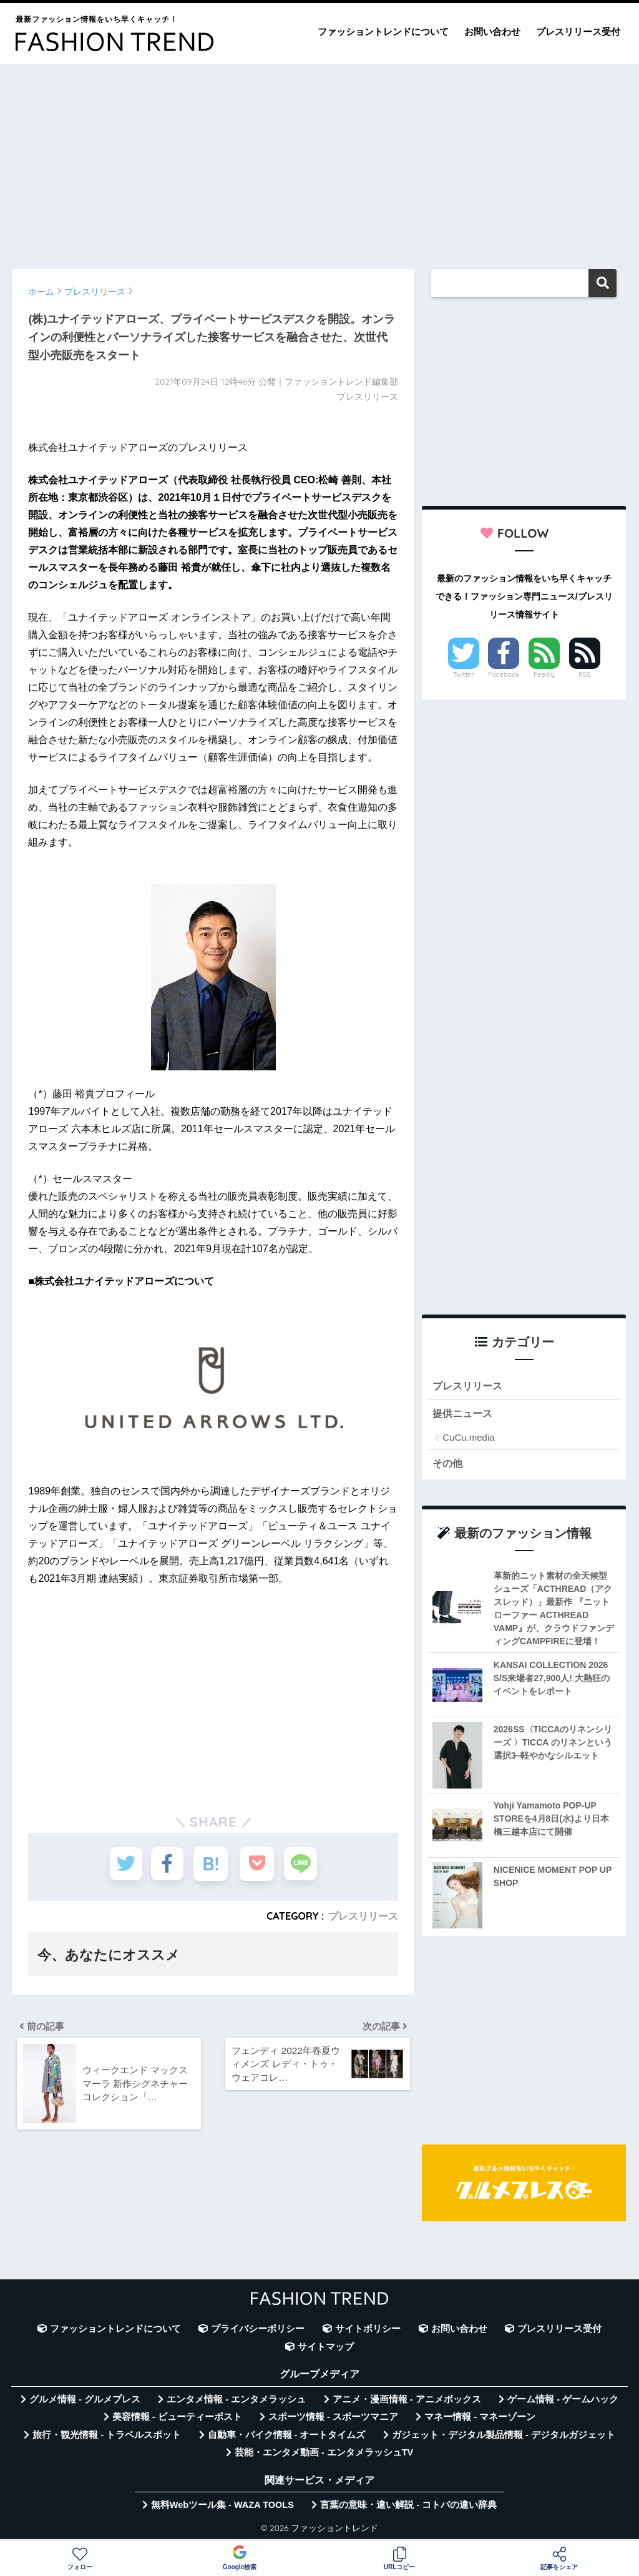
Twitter (463, 674)
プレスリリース (363, 1916)
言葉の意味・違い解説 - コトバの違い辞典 (408, 2507)
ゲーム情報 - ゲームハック (562, 2401)
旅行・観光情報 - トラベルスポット (106, 2436)
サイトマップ (326, 2348)
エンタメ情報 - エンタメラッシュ (236, 2401)
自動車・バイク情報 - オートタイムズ (287, 2436)
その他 (448, 1464)
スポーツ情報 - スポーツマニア (333, 2419)
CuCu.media (468, 1438)
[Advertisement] (319, 160)
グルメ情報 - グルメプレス (84, 2401)
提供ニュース (464, 1414)
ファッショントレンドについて (383, 31)
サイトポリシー (368, 2331)
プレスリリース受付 (578, 31)
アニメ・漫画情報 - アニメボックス (407, 2401)
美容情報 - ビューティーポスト (177, 2419)
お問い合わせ (492, 31)
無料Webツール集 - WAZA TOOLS (222, 2507)
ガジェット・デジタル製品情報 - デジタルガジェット (503, 2436)
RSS (584, 674)
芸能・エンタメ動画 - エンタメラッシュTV (324, 2454)
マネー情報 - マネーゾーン (479, 2419)
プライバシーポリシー (258, 2331)
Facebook (503, 674)
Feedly (544, 674)
